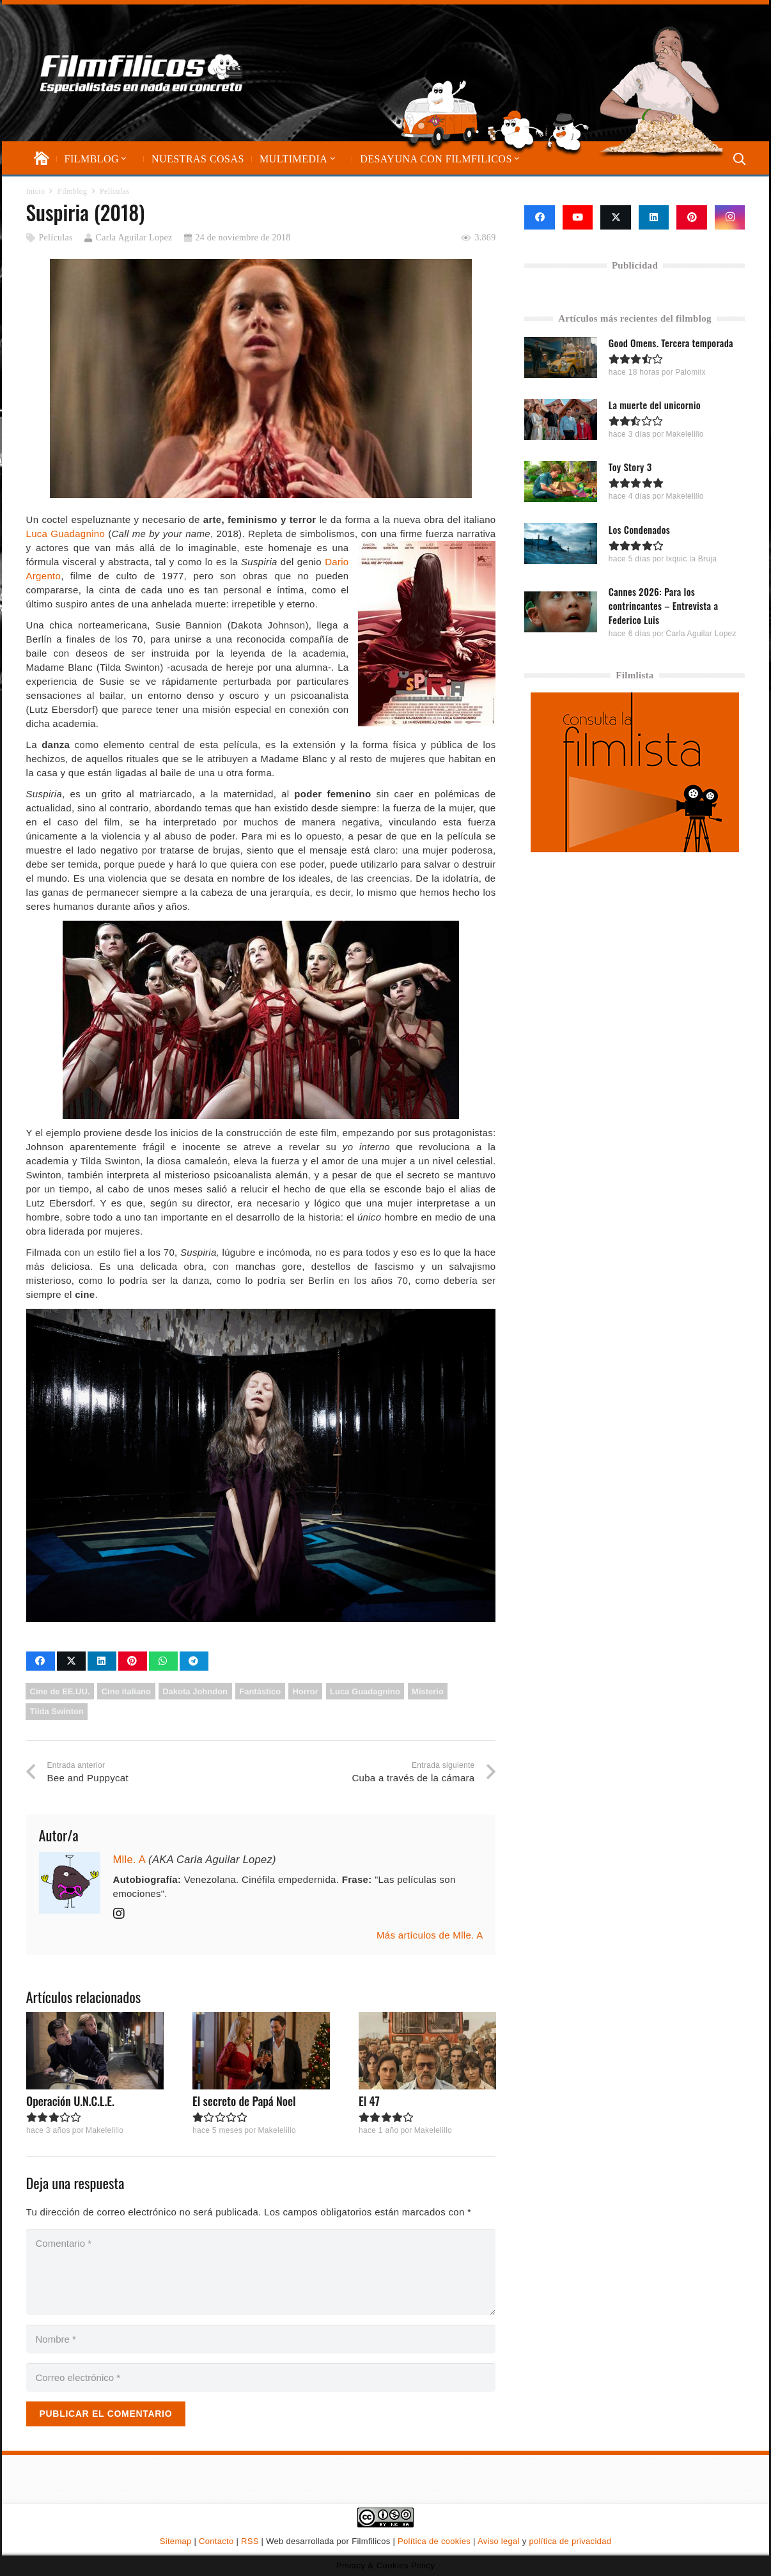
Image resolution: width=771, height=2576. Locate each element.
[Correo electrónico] (261, 2377)
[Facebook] (539, 217)
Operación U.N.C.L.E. (70, 2101)
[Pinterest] (691, 217)
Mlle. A (129, 1859)
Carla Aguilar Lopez (134, 237)
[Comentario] (261, 2272)
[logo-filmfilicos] (141, 73)
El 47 (368, 2101)
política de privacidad (570, 2541)
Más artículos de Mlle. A (430, 1935)
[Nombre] (261, 2339)
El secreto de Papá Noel (243, 2101)
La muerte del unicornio (655, 405)
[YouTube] (578, 217)
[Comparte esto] (40, 1661)
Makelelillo (104, 2130)
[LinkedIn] (654, 217)
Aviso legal (499, 2541)
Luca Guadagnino (65, 533)
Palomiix (691, 372)
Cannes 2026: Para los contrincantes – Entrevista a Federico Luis (663, 605)
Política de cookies (434, 2541)
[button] (123, 158)
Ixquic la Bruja (691, 558)
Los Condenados (639, 529)
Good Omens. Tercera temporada (671, 343)
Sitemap (176, 2541)
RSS (250, 2541)
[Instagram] (730, 217)
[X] (615, 217)
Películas (55, 237)
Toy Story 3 (630, 467)
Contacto (216, 2541)
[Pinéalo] (132, 1661)
